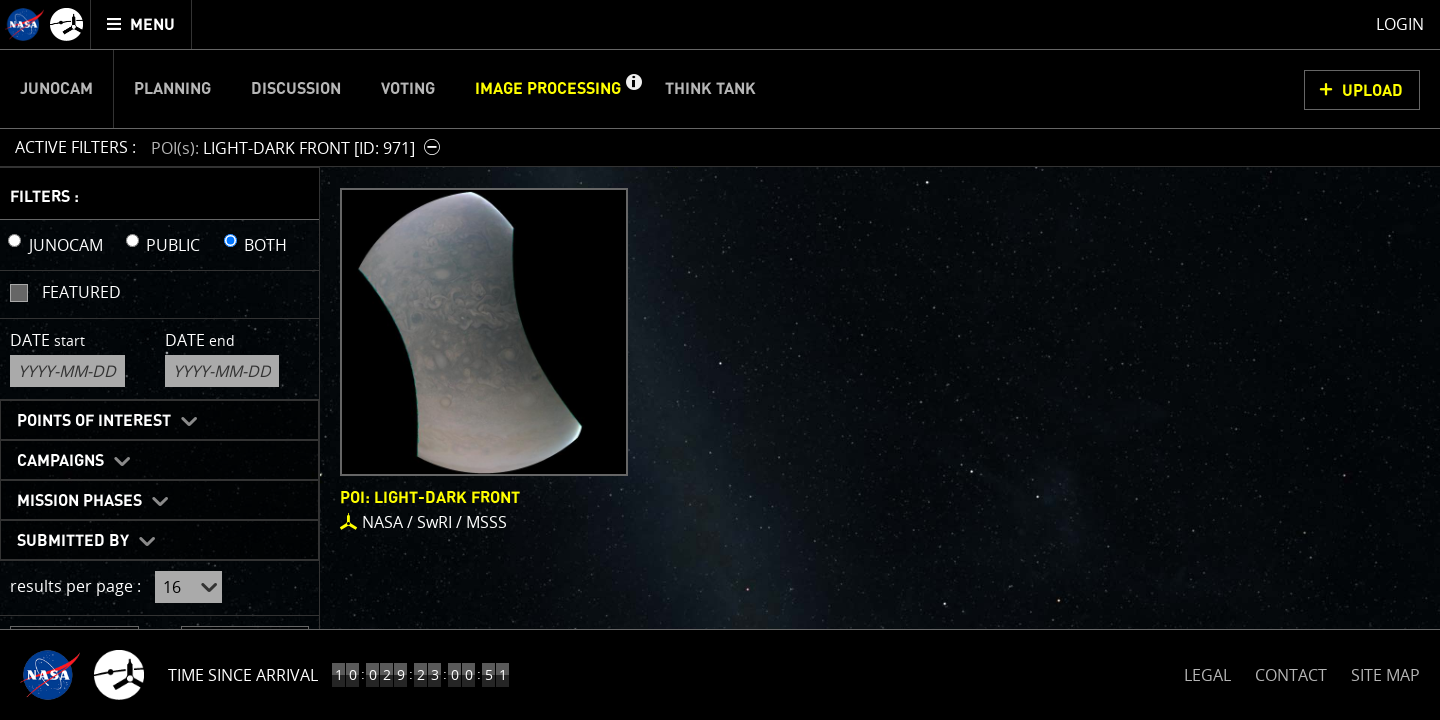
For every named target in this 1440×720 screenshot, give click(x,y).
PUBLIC (173, 245)
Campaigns (60, 461)
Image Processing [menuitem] (548, 89)
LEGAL (1207, 671)
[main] (720, 360)
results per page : (75, 586)
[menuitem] (141, 24)
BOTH (265, 245)
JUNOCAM (66, 245)
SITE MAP (1385, 675)
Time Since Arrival (243, 675)
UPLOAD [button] (1372, 91)
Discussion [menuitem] (296, 89)
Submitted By (73, 541)
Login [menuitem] (1400, 24)
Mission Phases (79, 501)
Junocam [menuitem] (56, 89)
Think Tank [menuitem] (710, 89)
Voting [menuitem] (408, 89)
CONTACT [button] (1291, 675)
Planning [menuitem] (172, 89)
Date (47, 340)
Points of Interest (94, 421)
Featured (81, 292)
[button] (633, 89)
